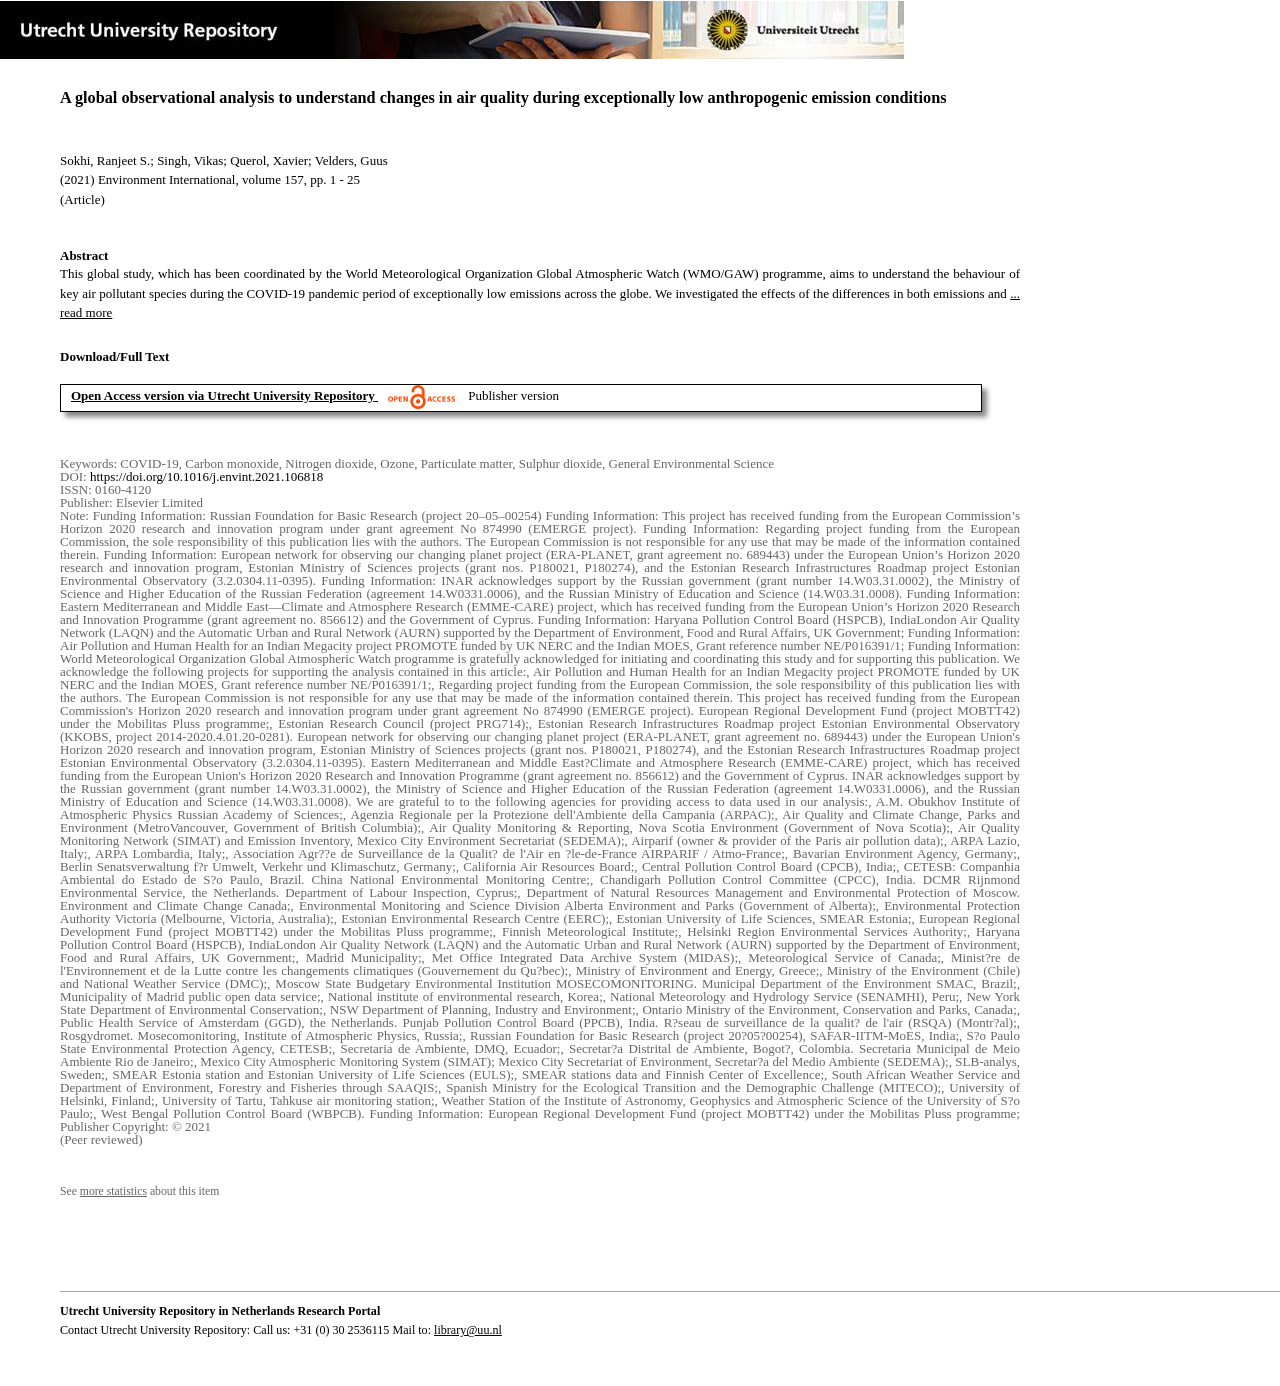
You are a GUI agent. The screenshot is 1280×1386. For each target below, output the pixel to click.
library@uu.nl (468, 1330)
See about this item (139, 1191)
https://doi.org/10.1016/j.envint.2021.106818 (206, 476)
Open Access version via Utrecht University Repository (223, 395)
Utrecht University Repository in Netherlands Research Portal (220, 1311)
